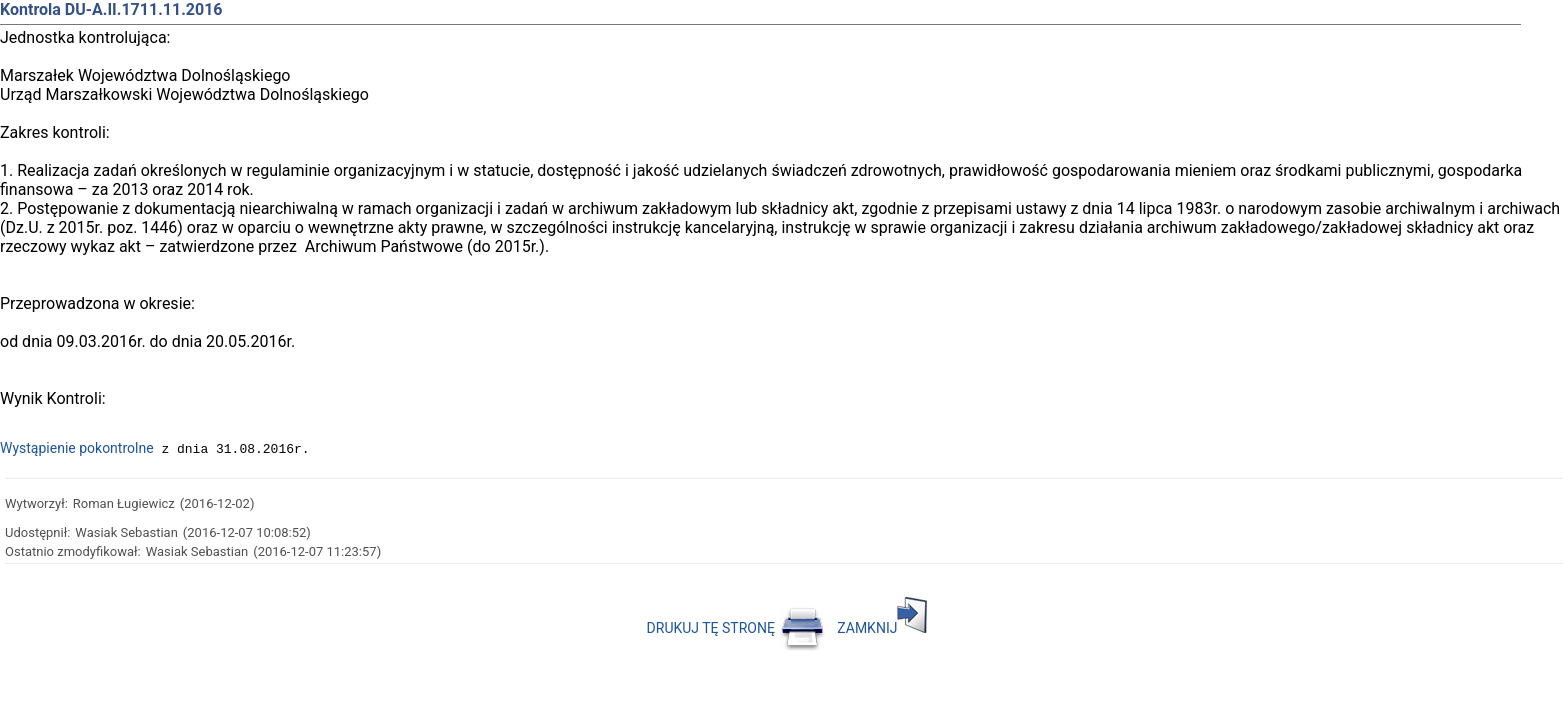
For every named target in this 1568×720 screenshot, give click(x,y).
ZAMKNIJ (882, 629)
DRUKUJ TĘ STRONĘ (736, 629)
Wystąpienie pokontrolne (77, 449)
